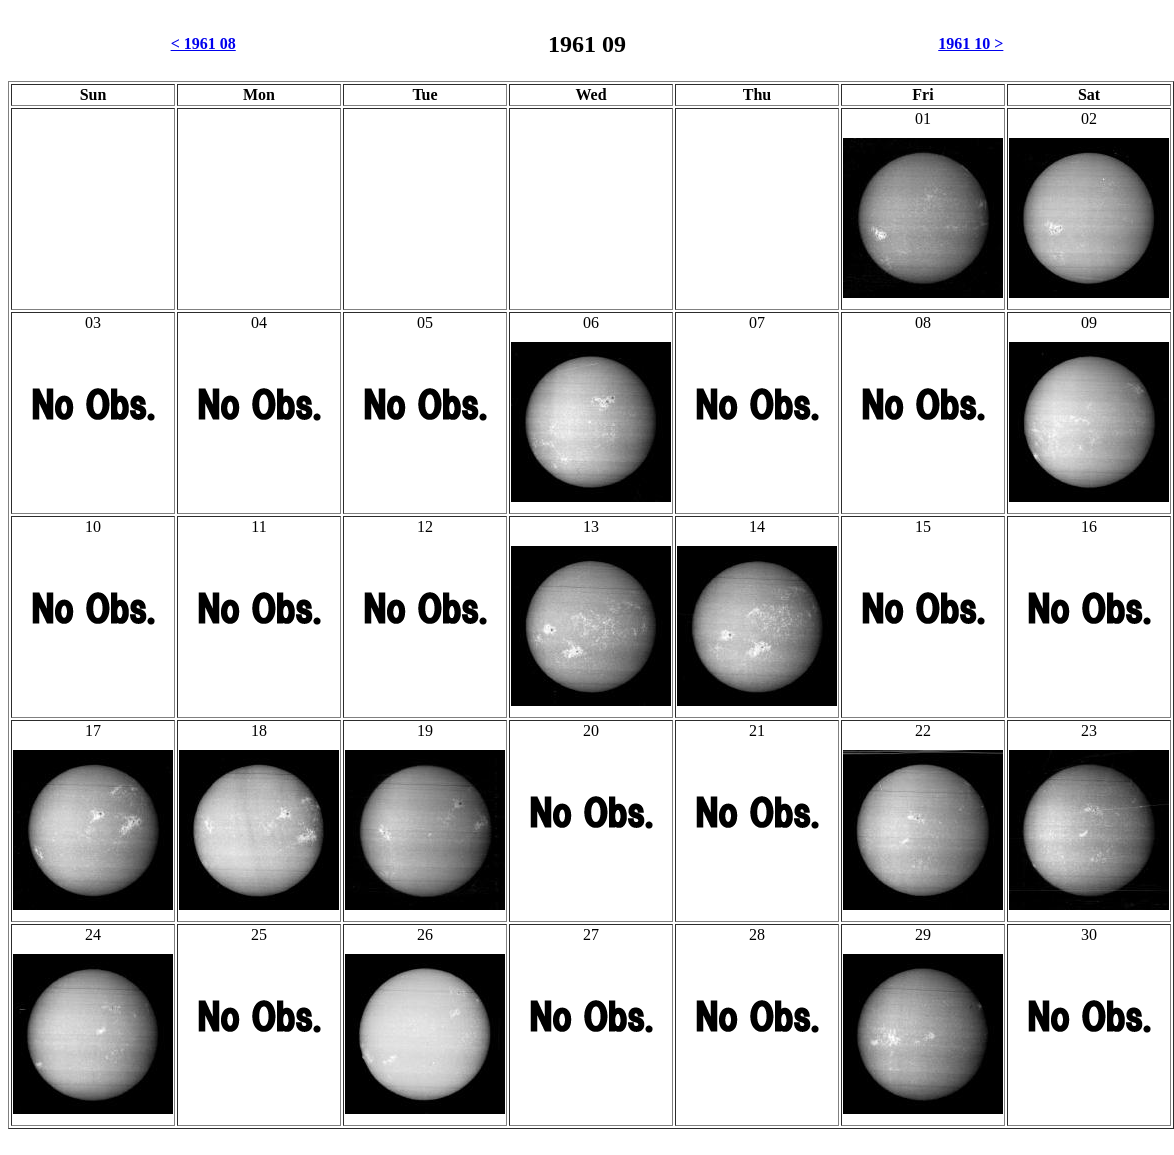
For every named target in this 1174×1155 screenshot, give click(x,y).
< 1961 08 (203, 43)
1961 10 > (970, 43)
